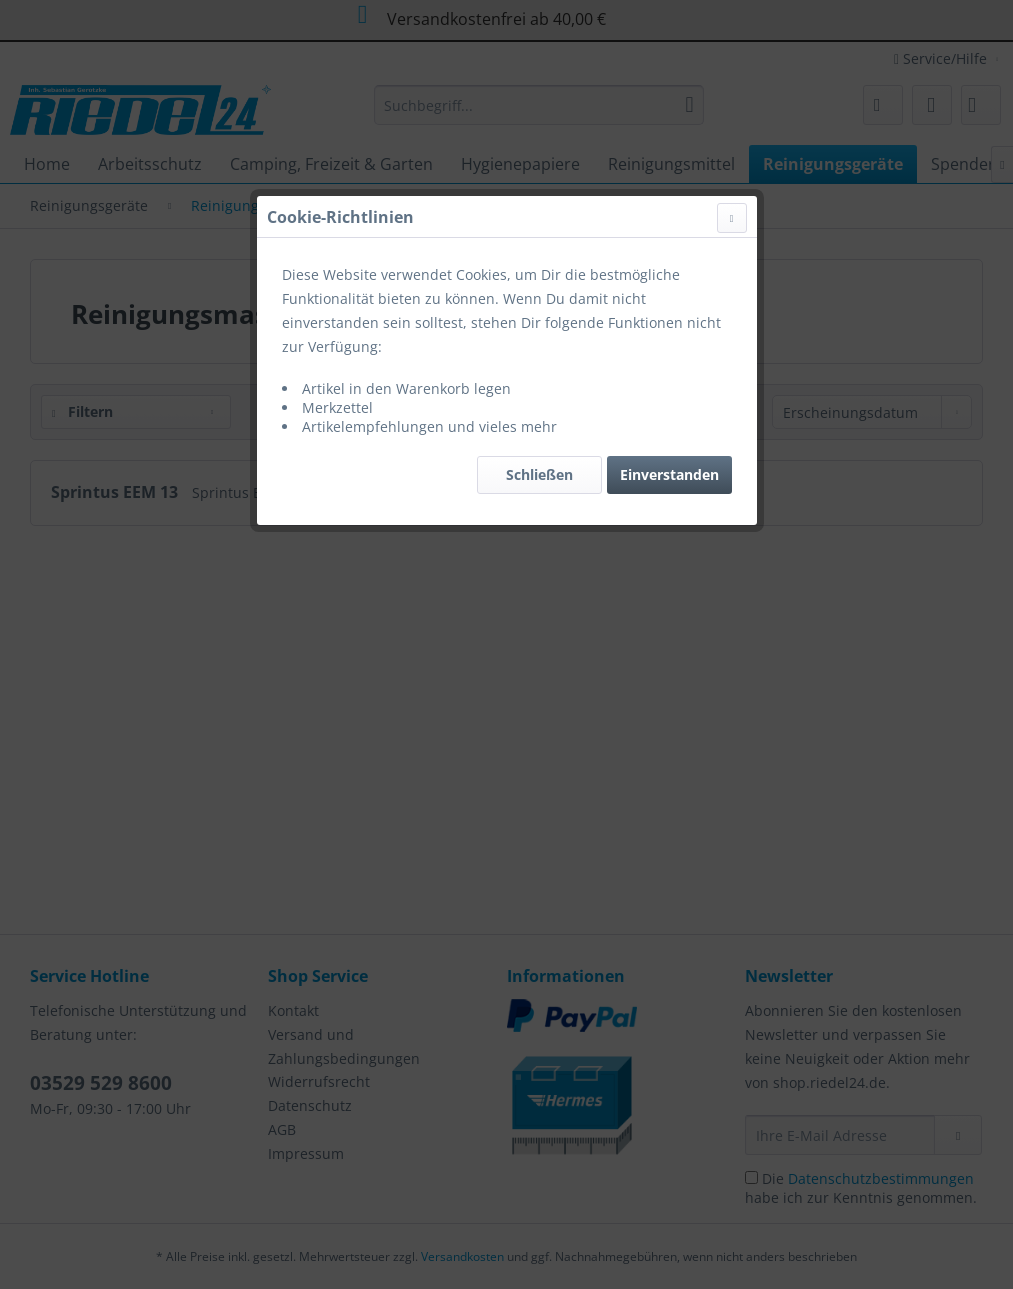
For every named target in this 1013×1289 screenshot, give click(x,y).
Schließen (539, 474)
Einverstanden (669, 474)
